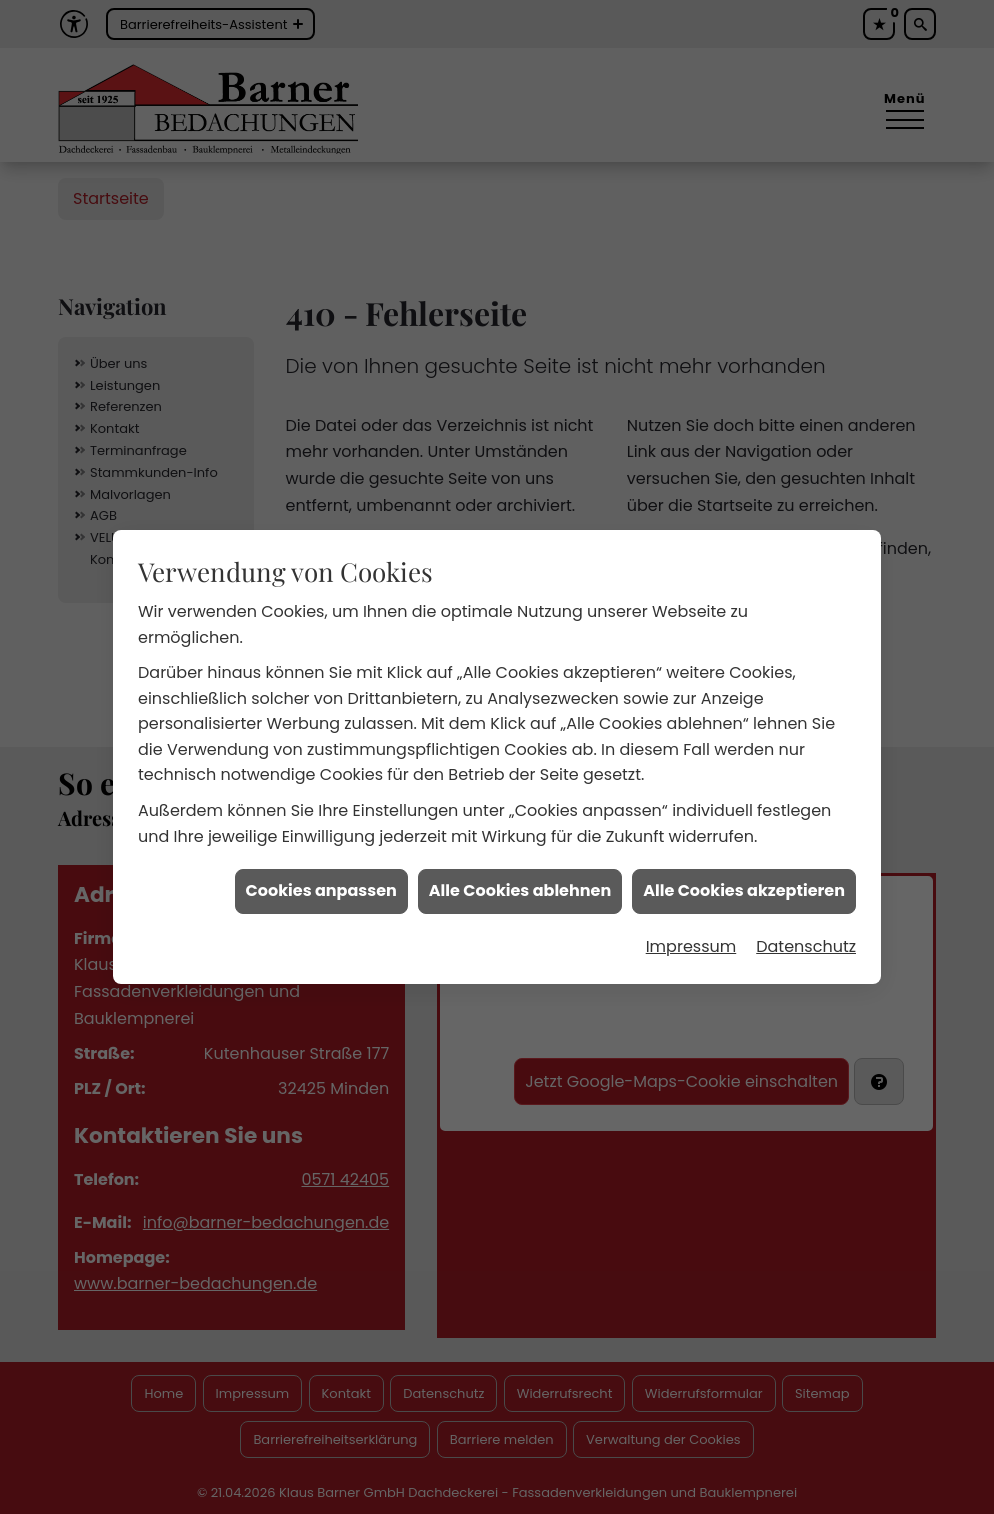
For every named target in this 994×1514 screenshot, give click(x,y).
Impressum (691, 930)
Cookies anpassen (321, 875)
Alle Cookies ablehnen (520, 875)
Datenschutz (806, 930)
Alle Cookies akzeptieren (744, 875)
